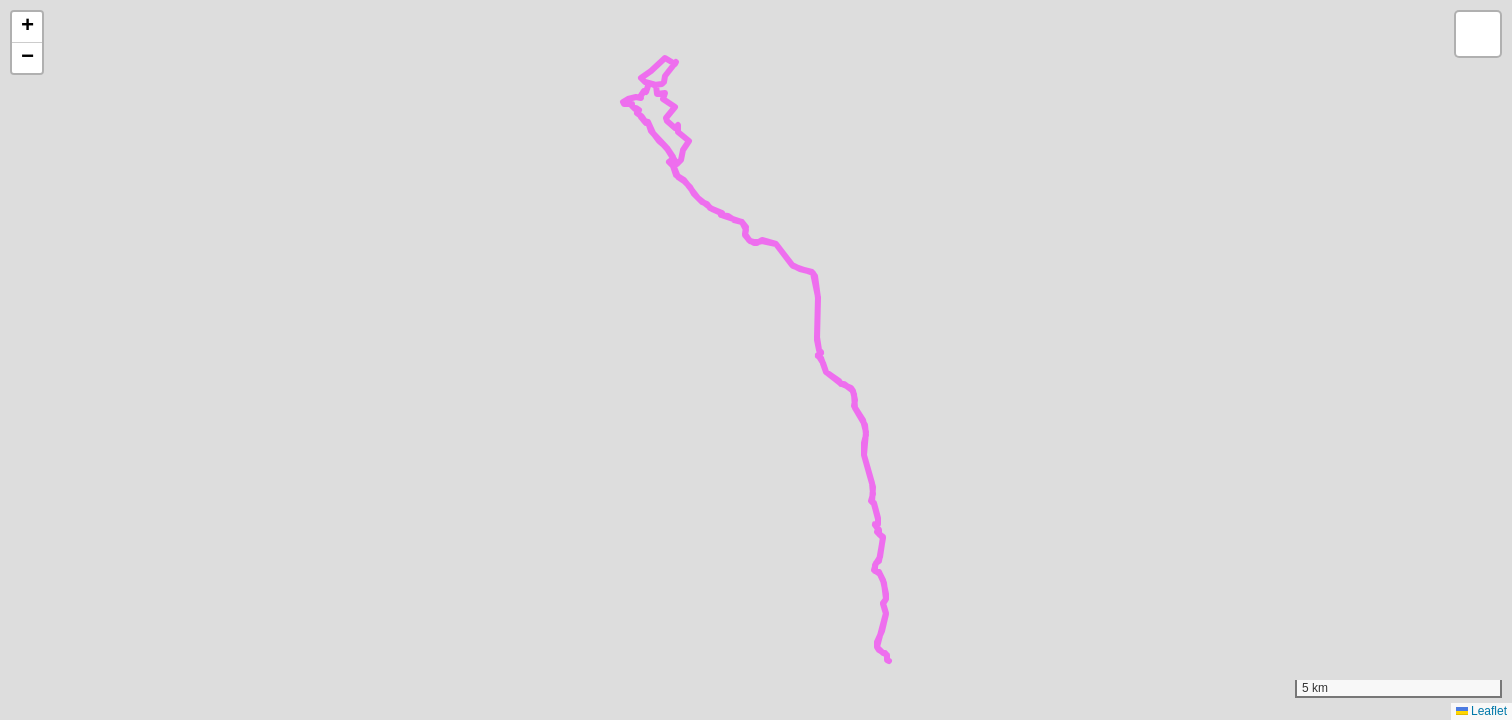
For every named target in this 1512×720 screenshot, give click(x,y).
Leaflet (1481, 711)
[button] (27, 27)
